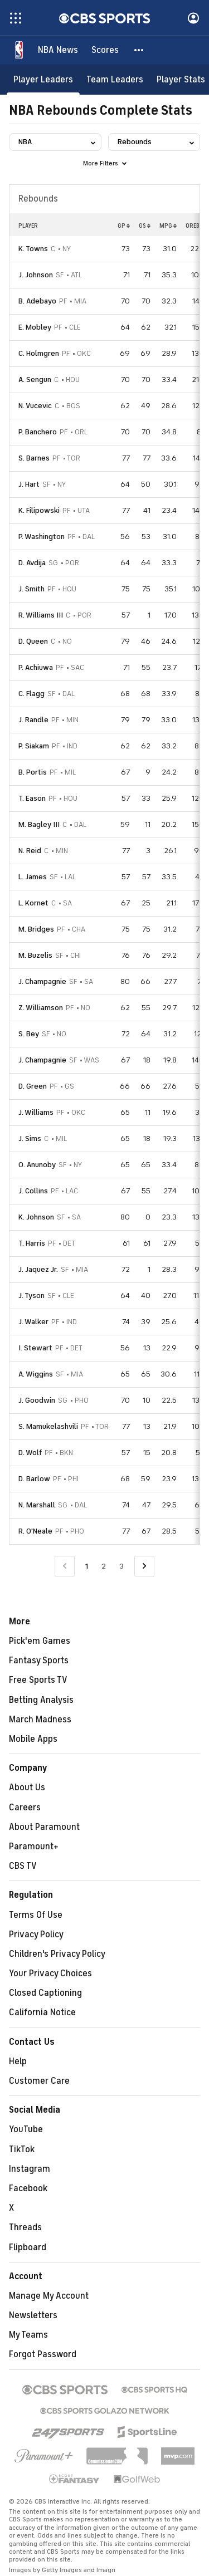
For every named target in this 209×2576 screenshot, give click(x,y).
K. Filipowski (39, 510)
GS (144, 225)
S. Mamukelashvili (48, 1426)
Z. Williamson (40, 1007)
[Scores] (105, 50)
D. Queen (33, 641)
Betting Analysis (41, 1700)
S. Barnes (34, 458)
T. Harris (31, 1243)
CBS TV (23, 1866)
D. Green (32, 1086)
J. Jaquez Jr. (38, 1269)
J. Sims (29, 1138)
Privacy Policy (36, 1934)
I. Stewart (35, 1348)
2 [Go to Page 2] (103, 1566)
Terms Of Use (35, 1915)
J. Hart (29, 484)
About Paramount (44, 1827)
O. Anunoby (37, 1164)
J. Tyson (31, 1295)
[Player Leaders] (43, 79)
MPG (168, 225)
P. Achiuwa (35, 667)
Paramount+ (34, 1846)
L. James (32, 876)
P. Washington (41, 536)
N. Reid (29, 850)
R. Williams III (40, 615)
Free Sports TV (38, 1680)
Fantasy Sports (39, 1660)
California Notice (42, 2012)
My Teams (28, 2334)
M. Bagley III (39, 824)
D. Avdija (32, 562)
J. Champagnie (42, 981)
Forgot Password (42, 2354)
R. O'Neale (35, 1531)
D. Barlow (34, 1478)
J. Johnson (35, 275)
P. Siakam (33, 746)
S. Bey (28, 1034)
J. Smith (31, 589)
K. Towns (33, 248)
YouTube (26, 2129)
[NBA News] (58, 50)
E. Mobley (34, 327)
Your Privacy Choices (50, 1973)
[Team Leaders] (115, 79)
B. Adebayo (37, 301)
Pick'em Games (39, 1641)
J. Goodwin (36, 1400)
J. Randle (33, 719)
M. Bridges (36, 929)
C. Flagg (31, 693)
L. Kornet (33, 903)
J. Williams (36, 1112)
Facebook (28, 2188)
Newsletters (33, 2315)
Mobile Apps (33, 1739)
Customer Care (39, 2081)
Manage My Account (49, 2295)
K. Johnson (36, 1217)
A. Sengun (34, 379)
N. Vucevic (35, 405)
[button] (139, 50)
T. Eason (32, 798)
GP (124, 225)
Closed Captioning (45, 1993)
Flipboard (27, 2247)
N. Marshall (36, 1505)
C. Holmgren (38, 353)
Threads (25, 2227)
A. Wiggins (35, 1374)
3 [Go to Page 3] (121, 1566)
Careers (25, 1807)
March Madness (40, 1719)
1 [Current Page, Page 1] (86, 1566)
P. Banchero (37, 432)
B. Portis (32, 772)
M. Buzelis (35, 955)
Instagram (29, 2169)
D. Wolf (30, 1452)
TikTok (22, 2149)
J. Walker (33, 1321)
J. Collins (33, 1191)
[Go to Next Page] (144, 1566)
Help (18, 2061)
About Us (27, 1787)
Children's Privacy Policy (57, 1954)
